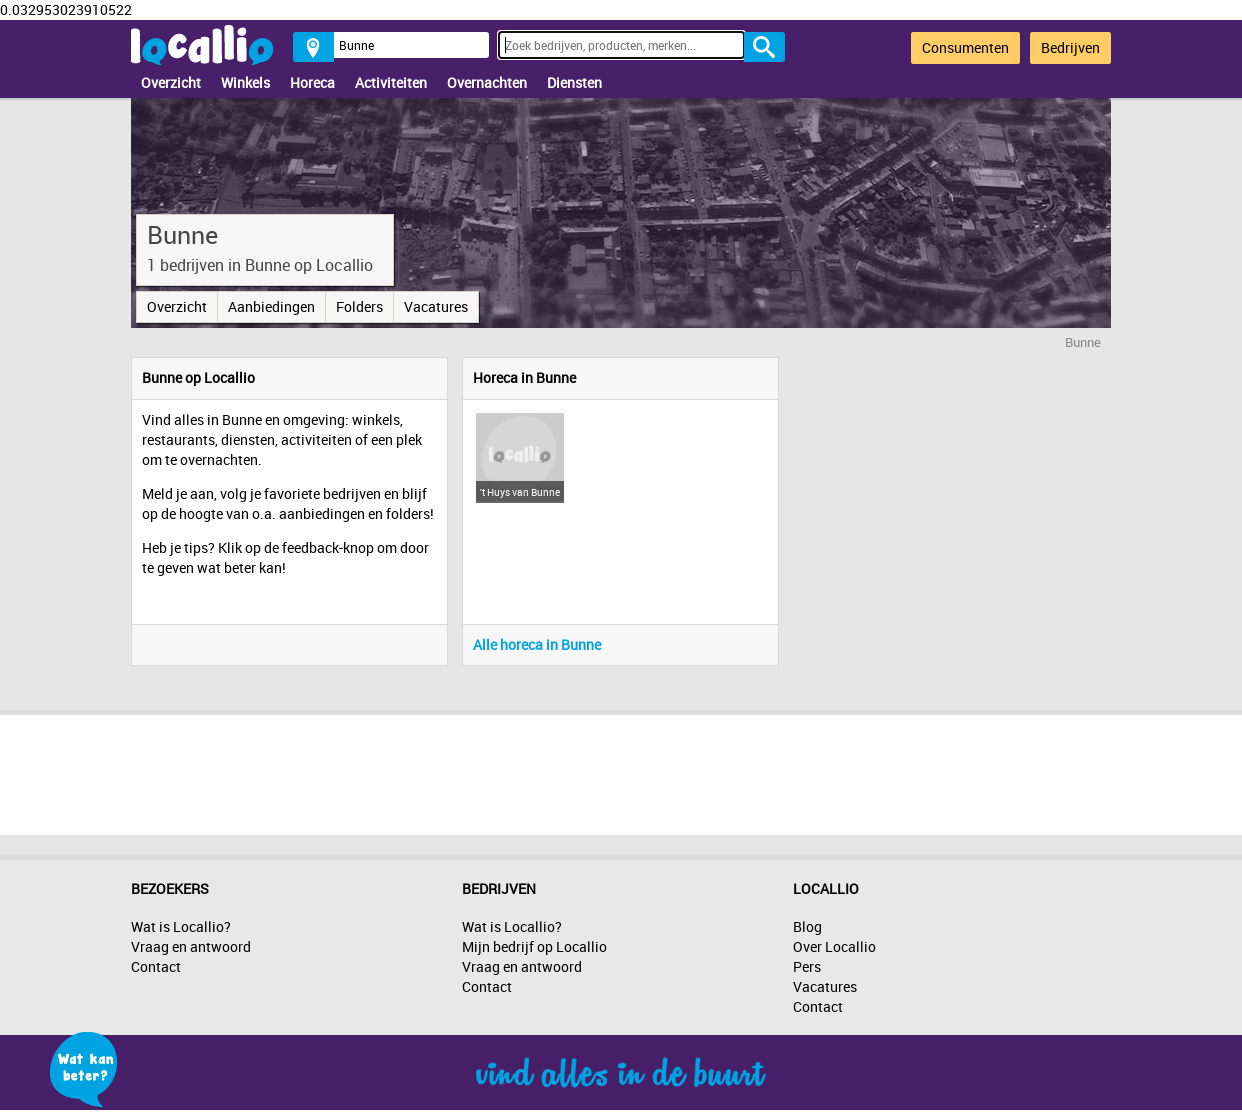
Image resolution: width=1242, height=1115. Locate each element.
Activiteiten (391, 82)
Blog (807, 926)
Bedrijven (1070, 47)
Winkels (245, 82)
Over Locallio (834, 946)
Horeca (312, 82)
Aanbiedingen (271, 306)
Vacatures (436, 306)
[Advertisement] (621, 770)
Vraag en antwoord (191, 946)
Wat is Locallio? (181, 926)
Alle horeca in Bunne (537, 644)
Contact (156, 966)
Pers (807, 966)
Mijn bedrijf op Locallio (534, 946)
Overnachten (487, 82)
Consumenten (965, 47)
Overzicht (171, 82)
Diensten (574, 82)
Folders (359, 306)
